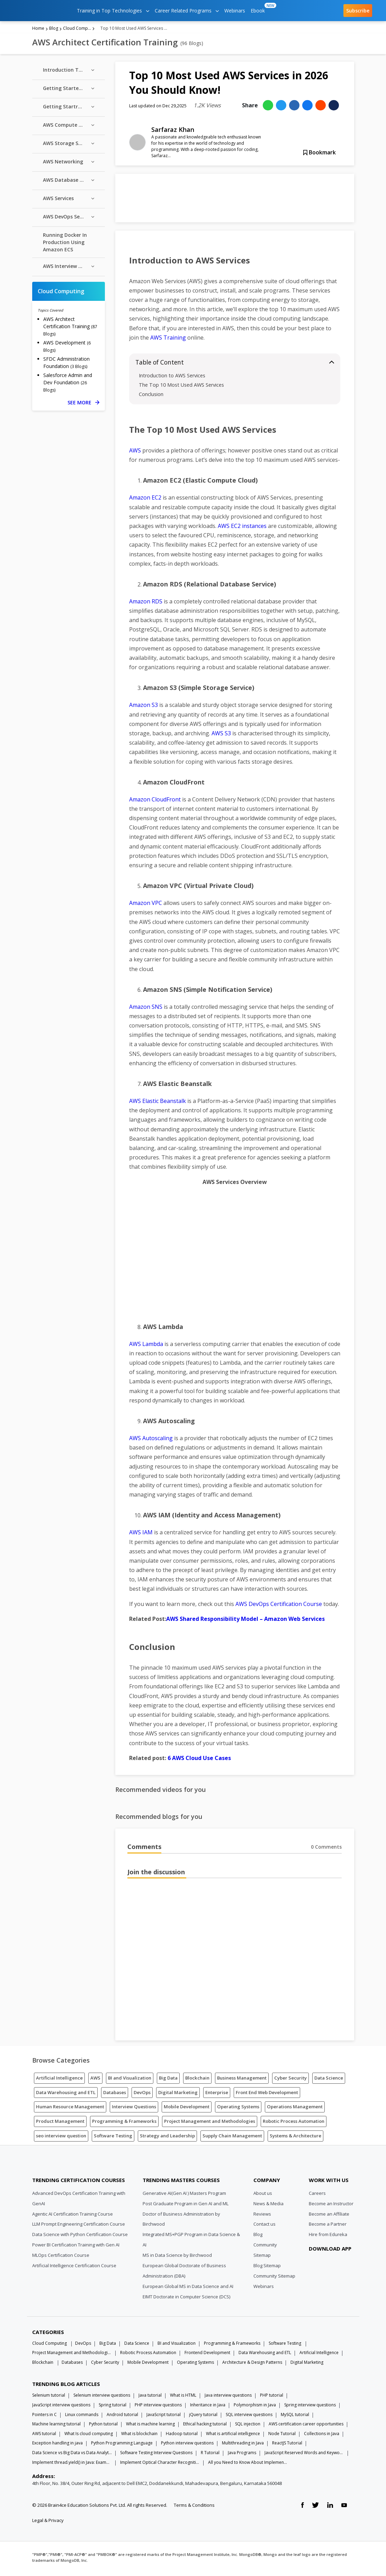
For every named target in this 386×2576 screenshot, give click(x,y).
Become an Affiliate (329, 2216)
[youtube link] (344, 2508)
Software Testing (113, 2138)
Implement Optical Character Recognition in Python (160, 2465)
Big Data (168, 2080)
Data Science (328, 2080)
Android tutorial (122, 2417)
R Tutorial (210, 2455)
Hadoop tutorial (182, 2436)
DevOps (142, 2095)
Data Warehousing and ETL (66, 2095)
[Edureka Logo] (58, 2165)
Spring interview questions (310, 2407)
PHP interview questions (158, 2407)
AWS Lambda (146, 1346)
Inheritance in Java (207, 2407)
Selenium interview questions (101, 2398)
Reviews (262, 2216)
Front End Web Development (267, 2095)
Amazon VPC (145, 905)
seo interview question (61, 2138)
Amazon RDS (145, 604)
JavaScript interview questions (61, 2407)
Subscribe (357, 10)
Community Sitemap (274, 2278)
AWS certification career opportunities (306, 2426)
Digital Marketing (178, 2095)
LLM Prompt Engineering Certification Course (78, 2227)
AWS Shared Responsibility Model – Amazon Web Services (245, 1621)
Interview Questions (134, 2109)
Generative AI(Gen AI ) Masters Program (184, 2195)
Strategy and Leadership (167, 2138)
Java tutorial (150, 2398)
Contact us (264, 2227)
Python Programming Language (122, 2445)
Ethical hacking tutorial (205, 2426)
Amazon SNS (145, 1009)
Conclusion (151, 396)
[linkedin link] (330, 2508)
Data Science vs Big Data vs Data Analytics (72, 2455)
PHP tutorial (271, 2398)
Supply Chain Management (232, 2138)
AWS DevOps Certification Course (278, 1606)
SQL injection (247, 2426)
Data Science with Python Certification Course (80, 2237)
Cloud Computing (77, 31)
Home (38, 31)
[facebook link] (302, 2508)
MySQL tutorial (295, 2417)
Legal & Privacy (48, 2523)
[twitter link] (315, 2508)
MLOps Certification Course (60, 2257)
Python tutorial (103, 2426)
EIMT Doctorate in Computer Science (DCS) (186, 2299)
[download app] (331, 2268)
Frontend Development (207, 2355)
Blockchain (197, 2080)
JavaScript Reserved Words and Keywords (304, 2455)
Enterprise (216, 2095)
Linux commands (81, 2417)
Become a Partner (328, 2227)
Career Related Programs (187, 10)
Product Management (60, 2123)
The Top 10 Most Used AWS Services (181, 387)
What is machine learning (150, 2426)
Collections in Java (321, 2436)
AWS (135, 453)
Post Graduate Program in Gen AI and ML (185, 2206)
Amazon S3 (143, 707)
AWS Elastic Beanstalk (157, 1103)
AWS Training (168, 340)
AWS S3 (221, 735)
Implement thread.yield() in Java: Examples (72, 2465)
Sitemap (262, 2257)
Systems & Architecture (295, 2138)
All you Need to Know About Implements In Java (248, 2465)
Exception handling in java (57, 2445)
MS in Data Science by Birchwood (177, 2257)
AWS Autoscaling (151, 1440)
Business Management (242, 2080)
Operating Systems (238, 2109)
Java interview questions (228, 2398)
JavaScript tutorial (163, 2417)
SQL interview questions (249, 2417)
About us (262, 2195)
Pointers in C (44, 2417)
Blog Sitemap (267, 2268)
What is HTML (183, 2398)
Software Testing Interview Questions (156, 2455)
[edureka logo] (40, 10)
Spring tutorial (112, 2407)
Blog (53, 31)
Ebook (259, 8)
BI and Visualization (129, 2080)
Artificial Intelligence (59, 2080)
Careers (317, 2195)
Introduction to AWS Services (172, 378)
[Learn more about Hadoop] (234, 200)
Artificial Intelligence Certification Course (74, 2268)
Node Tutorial (282, 2436)
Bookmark (319, 155)
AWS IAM (141, 1534)
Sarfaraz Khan (172, 132)
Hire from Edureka (328, 2237)
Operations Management (295, 2109)
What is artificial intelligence (233, 2436)
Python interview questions (187, 2445)
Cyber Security (290, 2080)
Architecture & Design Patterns (252, 2365)
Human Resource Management (70, 2109)
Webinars (234, 10)
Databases (114, 2095)
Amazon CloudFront (155, 802)
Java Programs (242, 2455)
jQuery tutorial (203, 2417)
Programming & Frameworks (124, 2123)
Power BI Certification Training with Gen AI (75, 2247)
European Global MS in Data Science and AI (188, 2289)
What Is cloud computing (88, 2436)
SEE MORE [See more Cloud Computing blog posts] (83, 404)
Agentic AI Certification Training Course (72, 2216)
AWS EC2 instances (242, 528)
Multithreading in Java (243, 2445)
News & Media (268, 2206)
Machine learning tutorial (56, 2426)
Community (265, 2247)
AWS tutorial (44, 2436)
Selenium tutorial (48, 2398)
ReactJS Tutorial (287, 2445)
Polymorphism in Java (255, 2407)
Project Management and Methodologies (209, 2123)
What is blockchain (139, 2436)
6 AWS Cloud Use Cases (199, 1760)
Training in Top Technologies (113, 10)
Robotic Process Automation (293, 2123)
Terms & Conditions (194, 2507)
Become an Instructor (331, 2206)
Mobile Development (186, 2109)
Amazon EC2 (145, 500)
